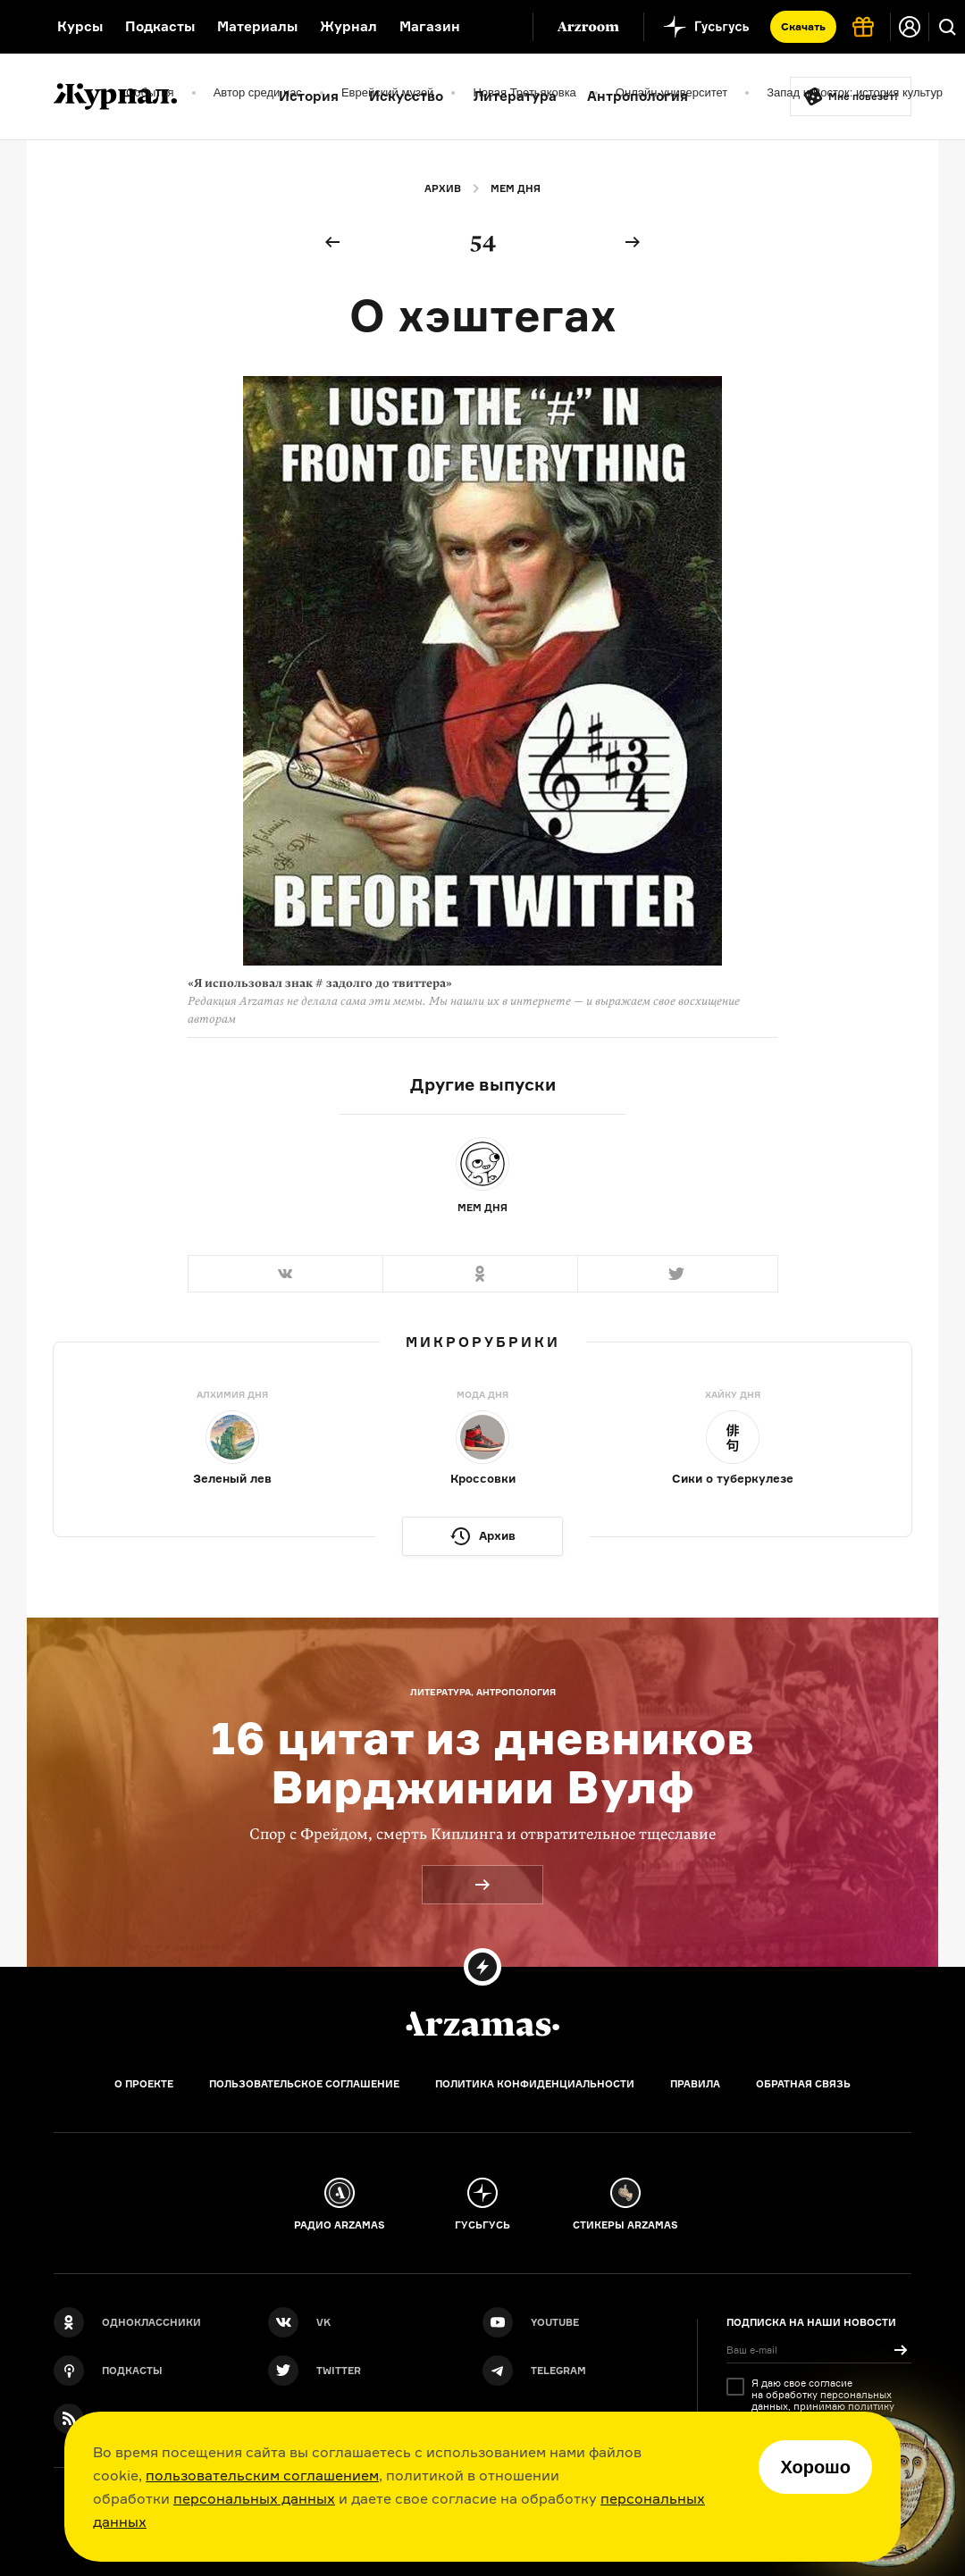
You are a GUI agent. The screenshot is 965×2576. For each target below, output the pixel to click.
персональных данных (254, 2498)
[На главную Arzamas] (17, 27)
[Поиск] (947, 27)
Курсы (80, 26)
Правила (695, 2084)
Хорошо (815, 2467)
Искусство (406, 96)
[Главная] (482, 2024)
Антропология (637, 96)
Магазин (429, 26)
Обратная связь (803, 2084)
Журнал (348, 26)
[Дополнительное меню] (500, 27)
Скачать (803, 26)
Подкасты (160, 26)
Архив (442, 188)
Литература (515, 96)
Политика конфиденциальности (534, 2084)
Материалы (257, 26)
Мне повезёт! (863, 96)
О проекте (143, 2084)
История (309, 96)
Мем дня (516, 188)
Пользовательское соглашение (304, 2084)
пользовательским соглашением (262, 2475)
